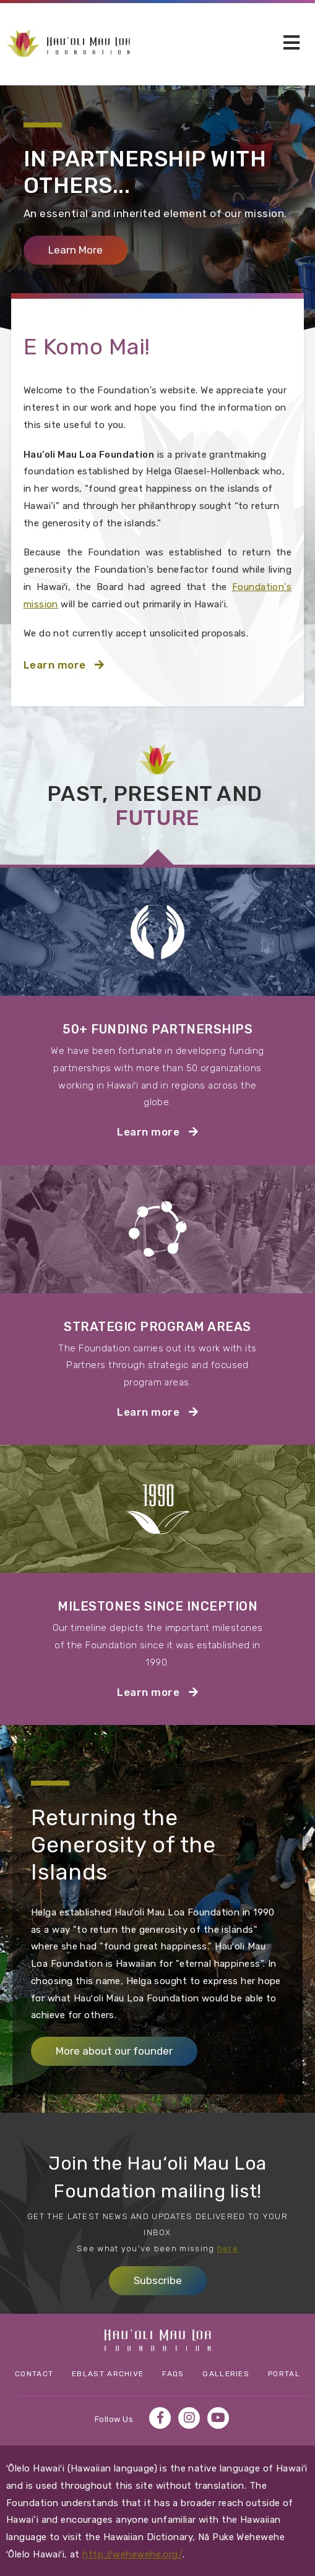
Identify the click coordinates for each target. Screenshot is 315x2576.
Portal (284, 2373)
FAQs (173, 2373)
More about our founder (114, 2051)
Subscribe (158, 2280)
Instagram (189, 2418)
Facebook (160, 2418)
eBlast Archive (108, 2373)
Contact (34, 2373)
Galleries (225, 2373)
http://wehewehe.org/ (132, 2554)
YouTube (218, 2418)
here (227, 2248)
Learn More (87, 250)
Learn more (85, 663)
